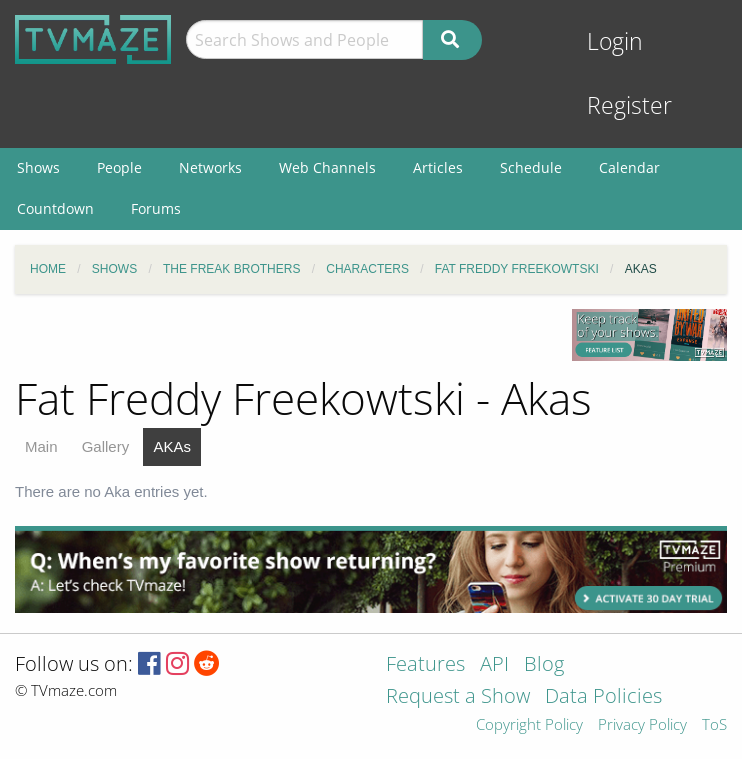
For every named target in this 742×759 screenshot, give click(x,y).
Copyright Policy (529, 725)
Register (629, 105)
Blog (544, 665)
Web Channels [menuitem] (327, 167)
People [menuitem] (119, 167)
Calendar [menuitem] (629, 167)
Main (41, 446)
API (494, 665)
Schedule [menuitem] (531, 167)
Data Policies (603, 697)
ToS (714, 725)
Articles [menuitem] (438, 167)
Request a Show (458, 697)
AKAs (172, 446)
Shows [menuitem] (38, 167)
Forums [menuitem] (156, 208)
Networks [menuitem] (210, 167)
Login (615, 41)
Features (425, 665)
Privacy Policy (642, 725)
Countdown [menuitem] (55, 208)
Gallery (106, 446)
